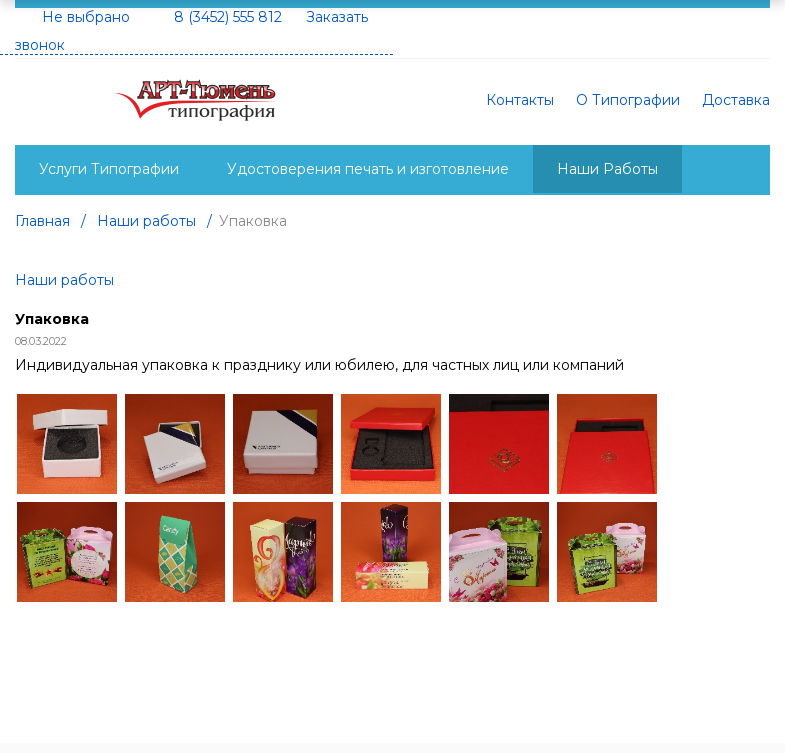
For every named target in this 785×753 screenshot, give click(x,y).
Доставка (736, 100)
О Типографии (628, 100)
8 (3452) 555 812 (228, 17)
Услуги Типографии (109, 169)
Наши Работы (607, 169)
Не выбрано (86, 17)
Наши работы (64, 280)
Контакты (520, 100)
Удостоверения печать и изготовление (368, 169)
